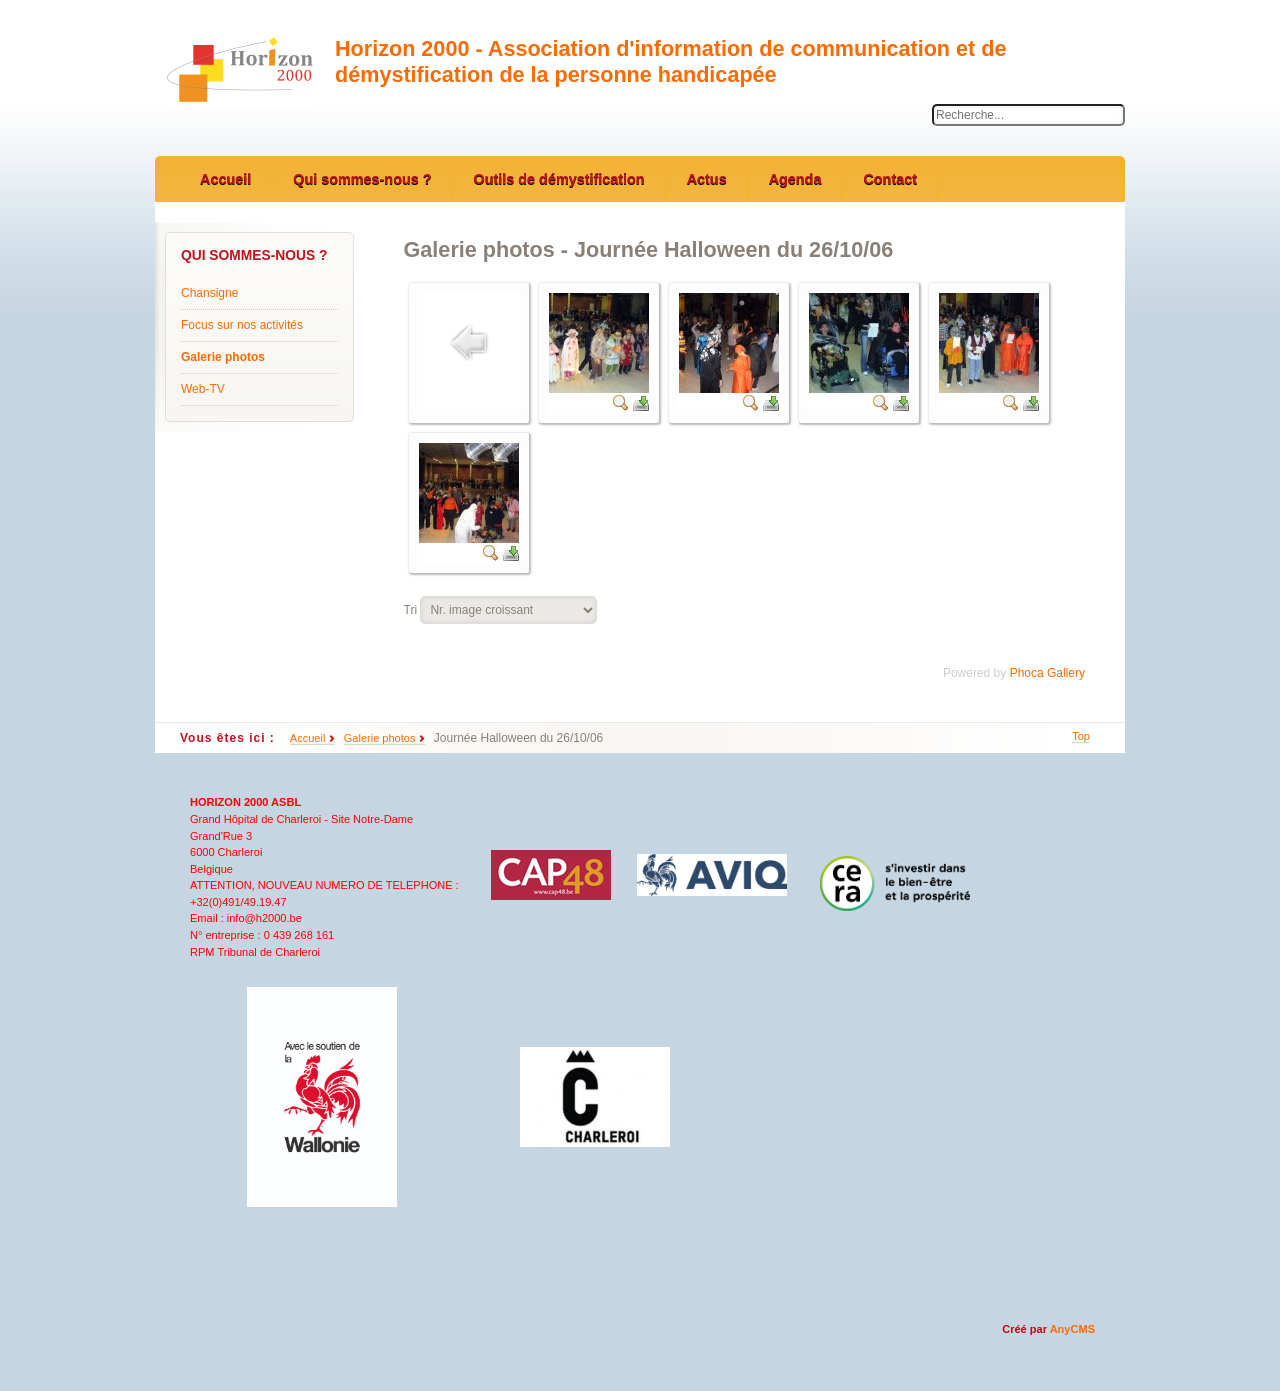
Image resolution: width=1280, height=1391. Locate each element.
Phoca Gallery (1047, 673)
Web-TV (203, 389)
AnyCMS (1072, 1329)
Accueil (308, 738)
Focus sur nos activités (242, 325)
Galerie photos (223, 357)
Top (1081, 736)
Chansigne (209, 293)
